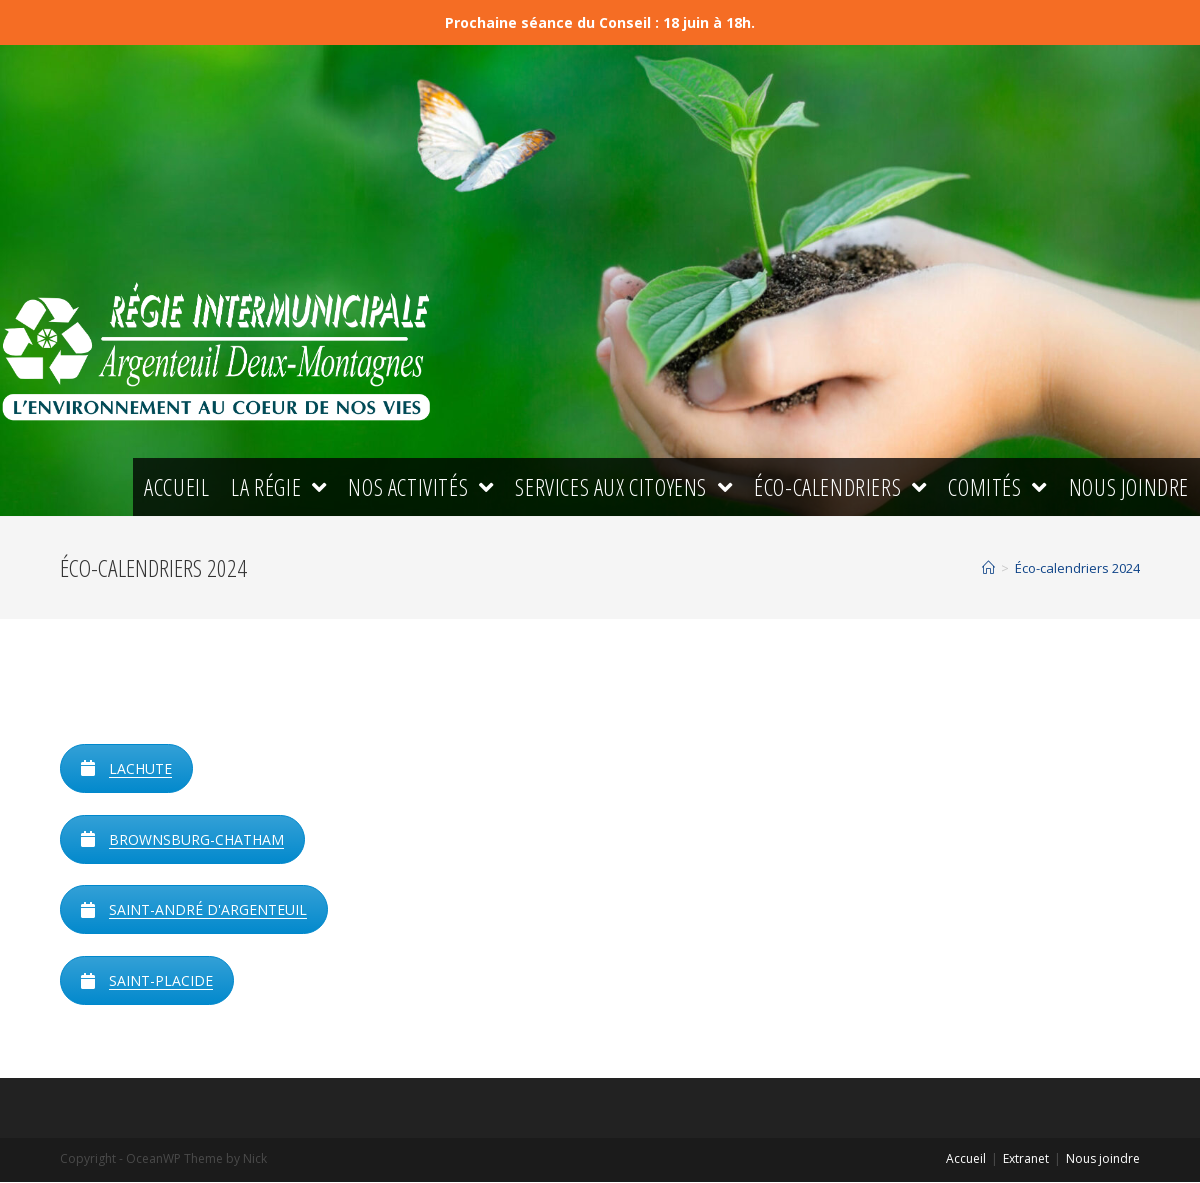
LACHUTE (126, 769)
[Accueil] (988, 570)
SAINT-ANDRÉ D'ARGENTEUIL (194, 911)
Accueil (966, 1159)
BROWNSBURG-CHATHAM (182, 840)
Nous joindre (1103, 1159)
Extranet (1026, 1159)
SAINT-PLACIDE (147, 982)
